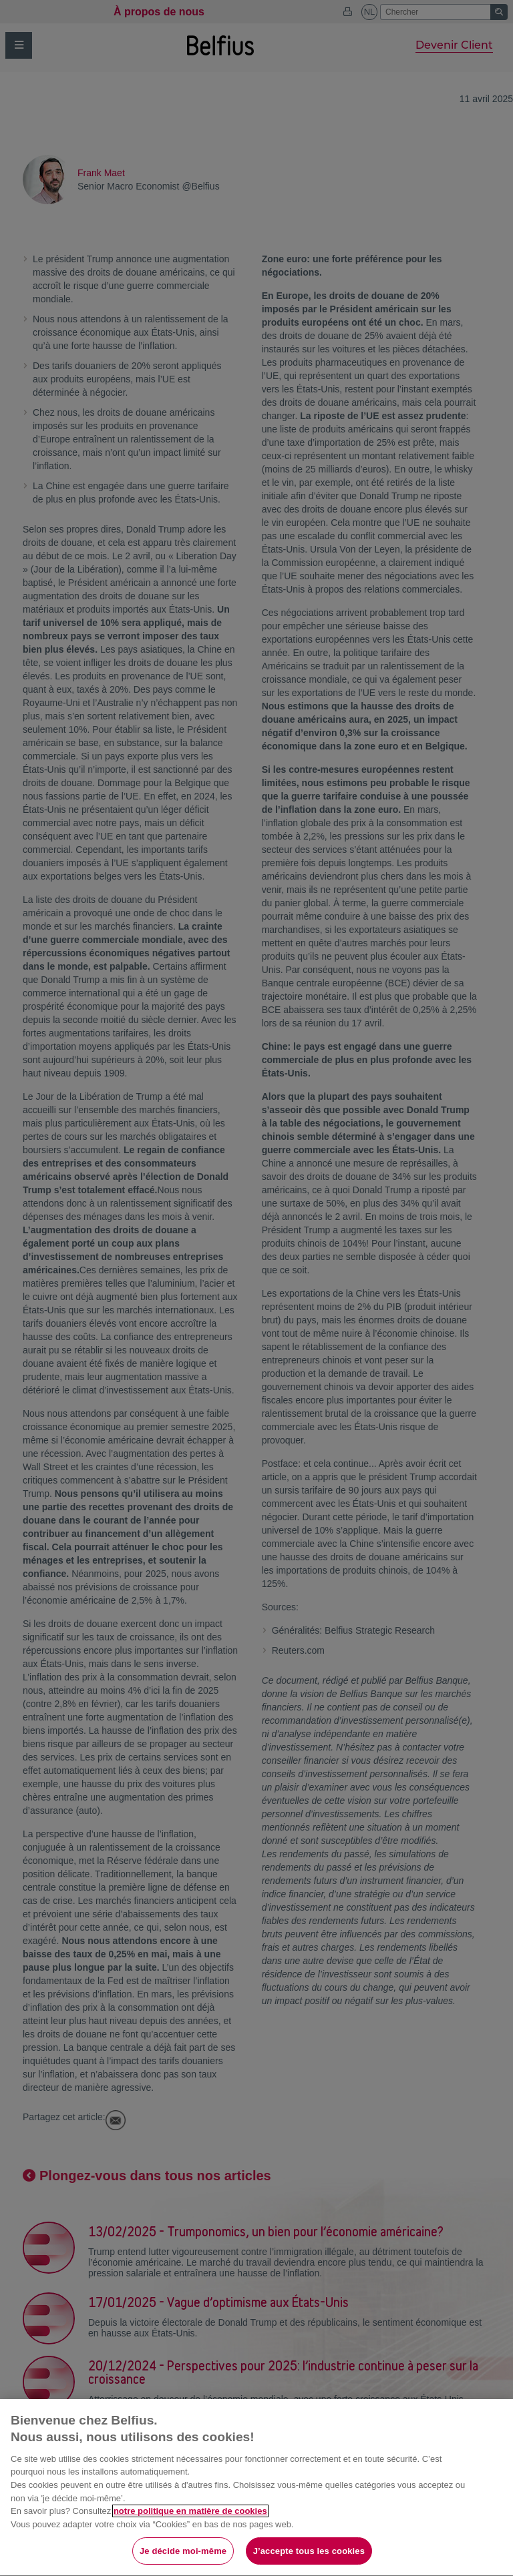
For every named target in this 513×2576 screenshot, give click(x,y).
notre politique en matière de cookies (190, 2534)
